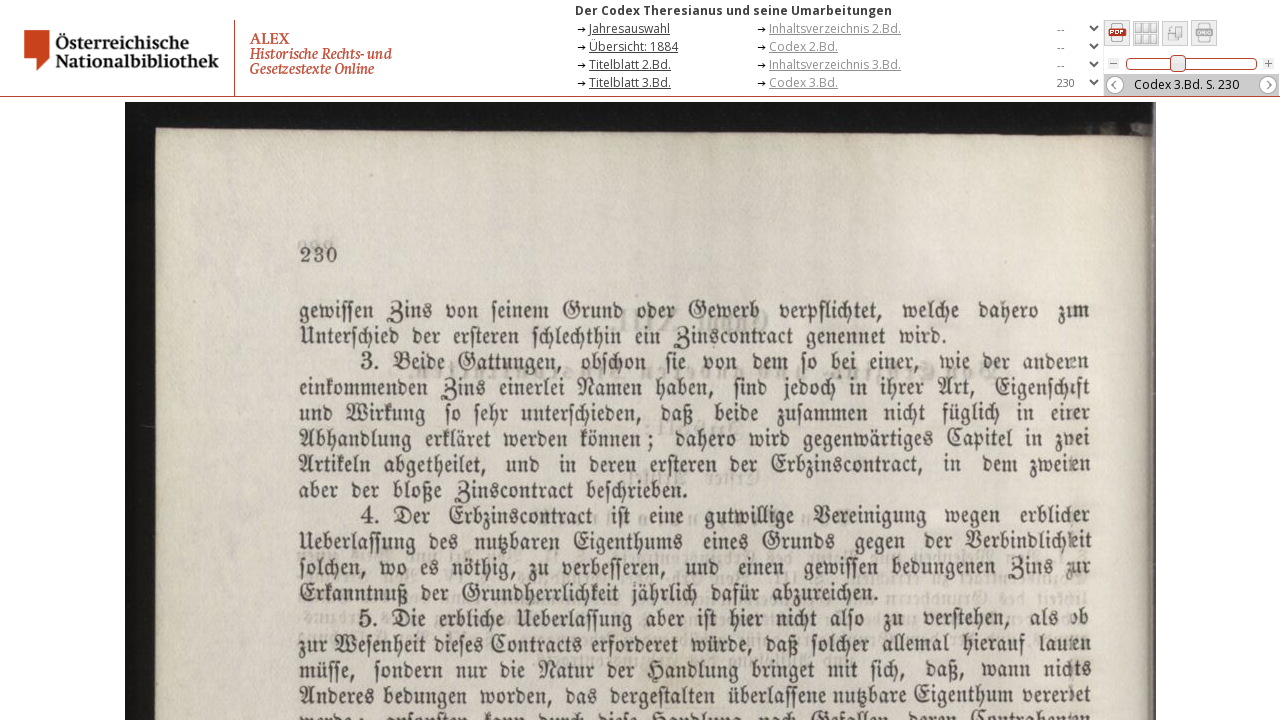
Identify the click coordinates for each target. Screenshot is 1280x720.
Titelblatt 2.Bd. (630, 64)
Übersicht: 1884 (633, 46)
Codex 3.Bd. (803, 82)
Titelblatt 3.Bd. (630, 82)
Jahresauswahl (629, 28)
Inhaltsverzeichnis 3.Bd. (835, 64)
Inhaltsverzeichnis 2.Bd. (835, 28)
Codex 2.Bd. (803, 46)
